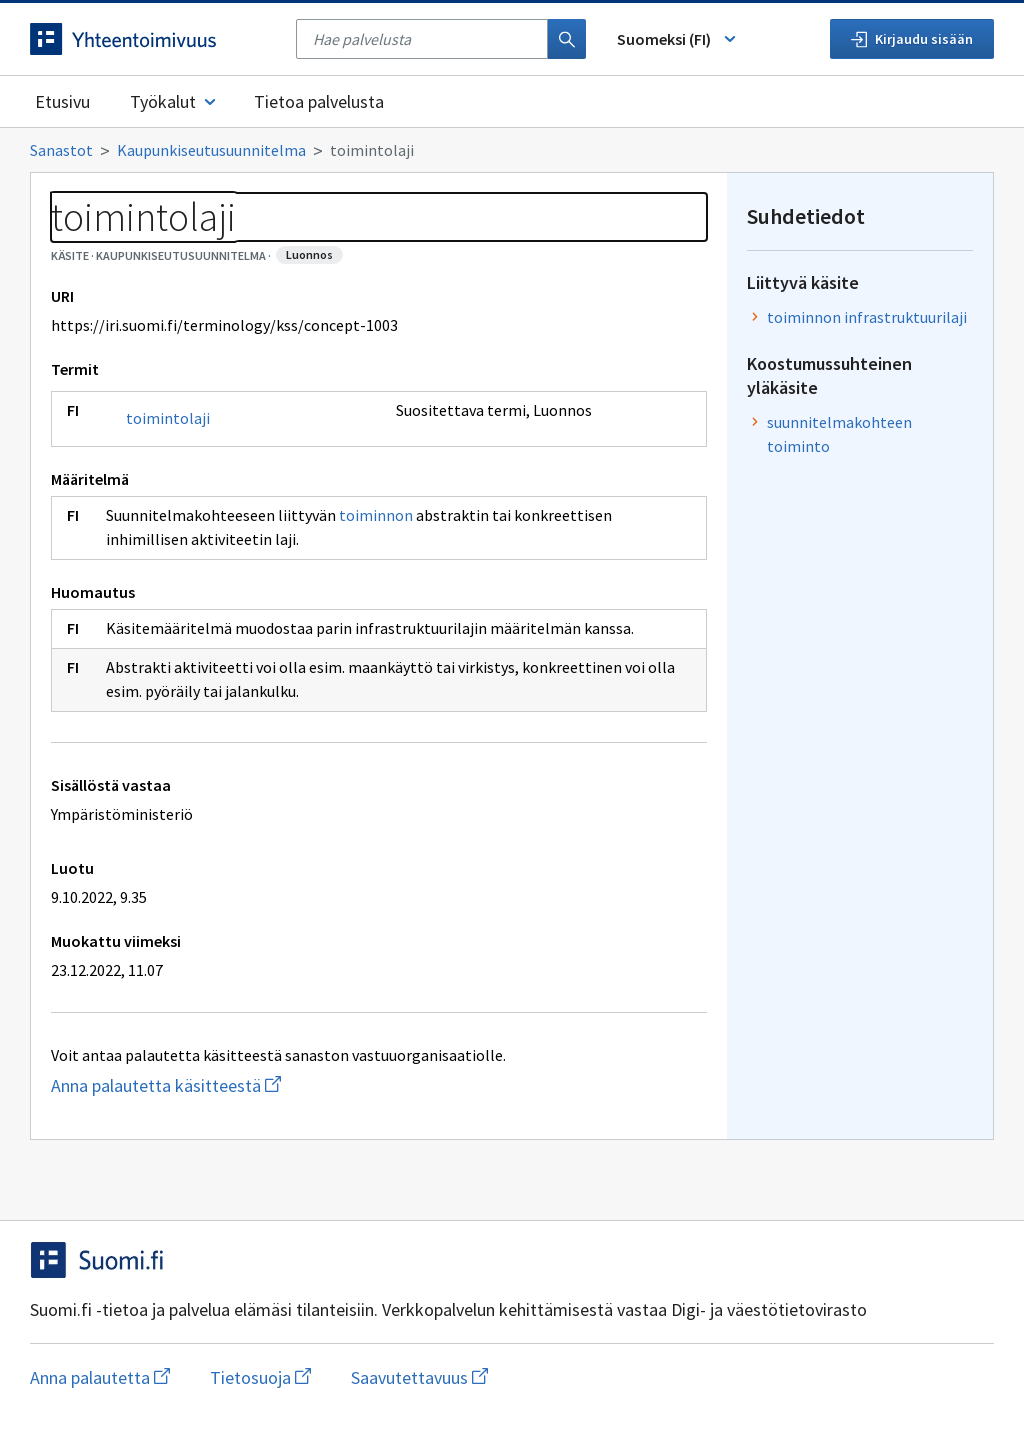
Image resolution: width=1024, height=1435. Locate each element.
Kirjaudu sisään (912, 39)
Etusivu (62, 101)
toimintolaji (168, 418)
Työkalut (174, 101)
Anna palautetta (100, 1377)
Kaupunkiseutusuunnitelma (211, 150)
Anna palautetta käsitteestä (260, 1085)
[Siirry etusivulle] (153, 39)
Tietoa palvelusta (319, 101)
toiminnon (376, 515)
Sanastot (61, 150)
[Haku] (567, 39)
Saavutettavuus (419, 1377)
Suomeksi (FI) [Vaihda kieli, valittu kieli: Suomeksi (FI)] (678, 39)
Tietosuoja (260, 1377)
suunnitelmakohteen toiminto (839, 434)
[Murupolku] (512, 150)
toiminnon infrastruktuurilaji (867, 317)
